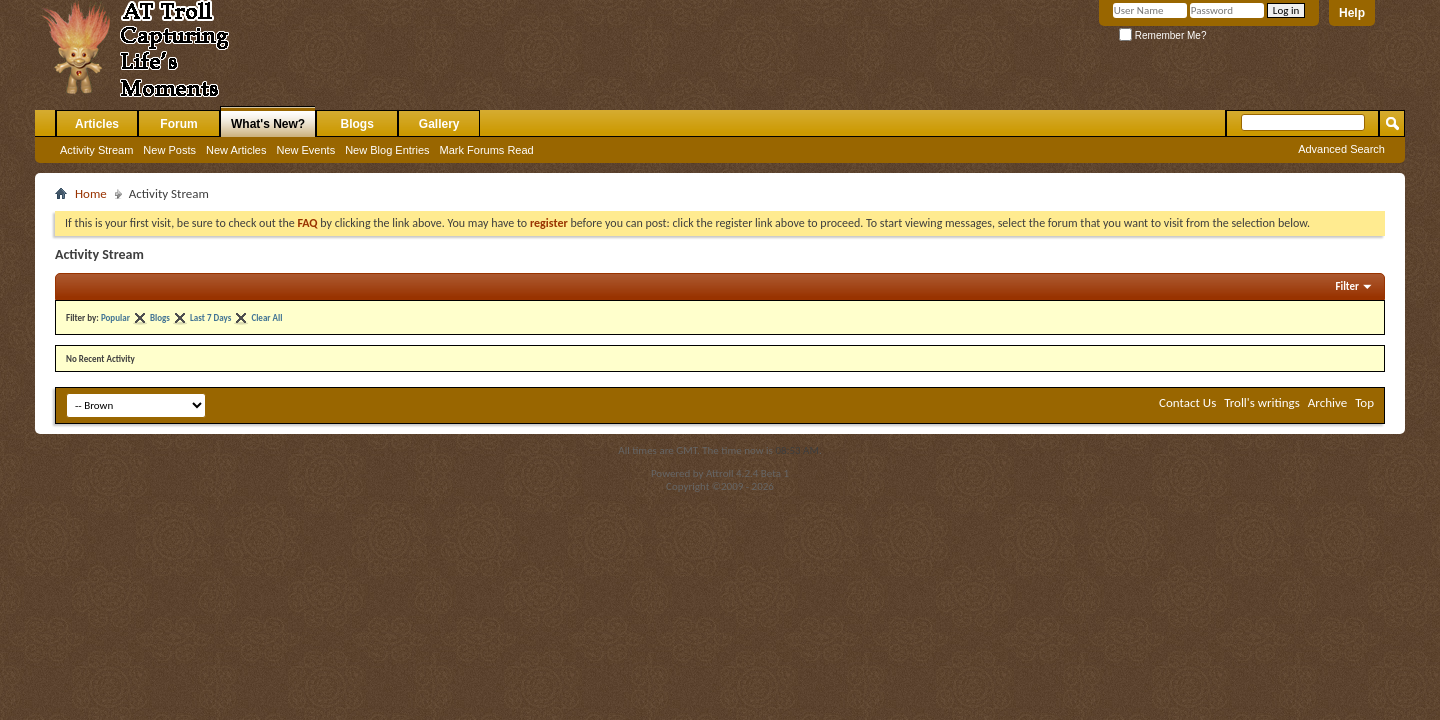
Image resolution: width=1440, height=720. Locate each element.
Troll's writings (1262, 402)
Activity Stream (96, 150)
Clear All (266, 317)
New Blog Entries (387, 150)
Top (1364, 402)
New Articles (236, 150)
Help (1352, 13)
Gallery (439, 124)
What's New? (268, 124)
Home (91, 193)
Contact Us (1187, 402)
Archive (1327, 402)
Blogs (357, 124)
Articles (97, 124)
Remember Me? (1162, 35)
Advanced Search (1341, 149)
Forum (178, 124)
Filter (1347, 286)
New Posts (169, 150)
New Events (305, 150)
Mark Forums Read (487, 150)
